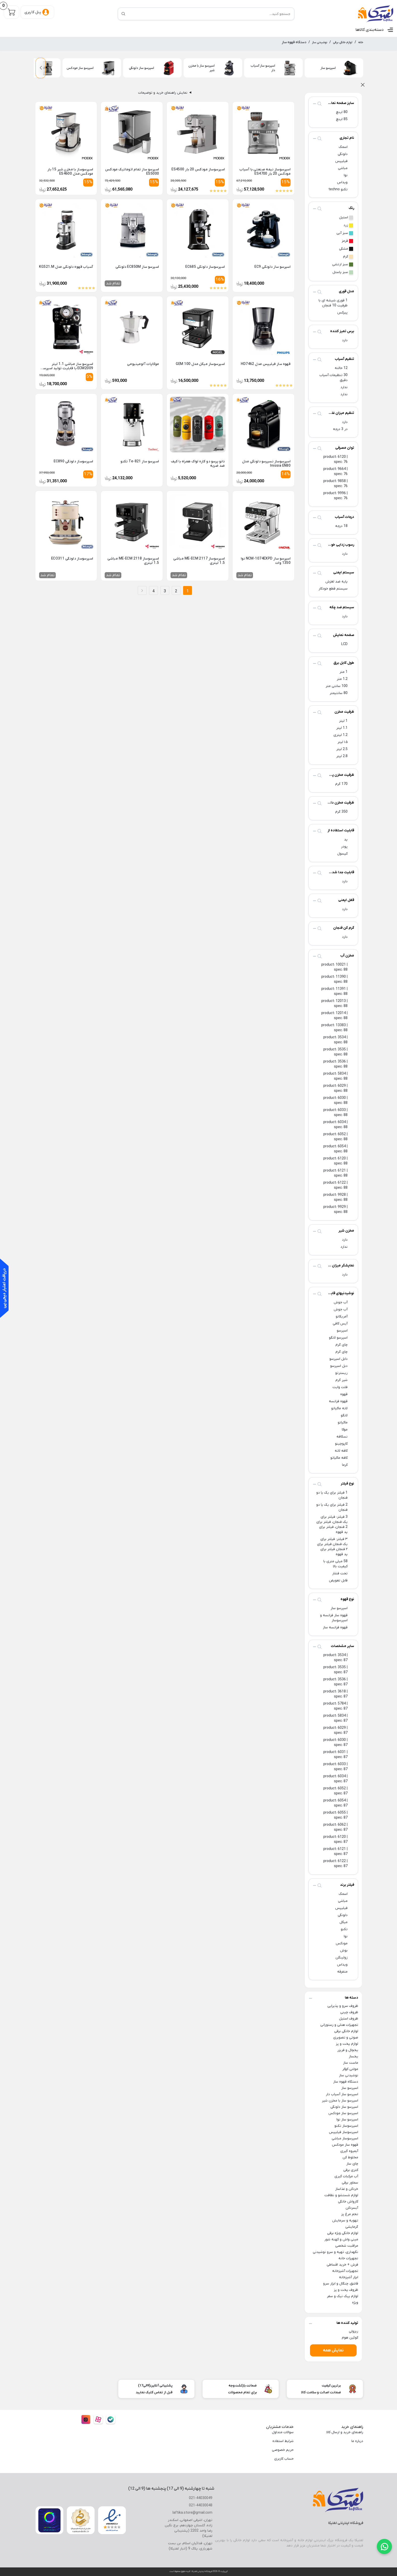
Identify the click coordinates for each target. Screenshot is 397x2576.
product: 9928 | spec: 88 (335, 1197)
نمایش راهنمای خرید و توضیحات (162, 92)
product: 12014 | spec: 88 (334, 1016)
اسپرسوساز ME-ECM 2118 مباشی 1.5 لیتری (133, 560)
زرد (348, 225)
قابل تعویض (338, 1580)
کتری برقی (350, 2170)
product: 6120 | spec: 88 (335, 1161)
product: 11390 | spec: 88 (334, 979)
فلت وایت (340, 1387)
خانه (360, 42)
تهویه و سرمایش (345, 2220)
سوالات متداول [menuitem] (283, 2432)
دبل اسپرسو (339, 1366)
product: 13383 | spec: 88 (334, 1028)
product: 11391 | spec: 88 (334, 991)
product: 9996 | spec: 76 (335, 496)
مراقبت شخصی (346, 2245)
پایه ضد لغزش (336, 581)
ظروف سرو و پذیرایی (342, 2006)
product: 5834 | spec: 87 (335, 1718)
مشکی (346, 248)
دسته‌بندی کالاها (369, 29)
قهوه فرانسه (338, 1401)
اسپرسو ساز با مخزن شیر (340, 2100)
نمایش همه (333, 2350)
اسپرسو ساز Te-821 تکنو (140, 461)
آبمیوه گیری (349, 2151)
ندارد (344, 387)
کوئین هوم (350, 2337)
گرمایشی (351, 2226)
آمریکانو (342, 1316)
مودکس (342, 1943)
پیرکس (342, 312)
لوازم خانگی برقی (346, 2031)
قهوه (344, 1394)
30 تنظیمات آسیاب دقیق (333, 378)
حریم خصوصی (283, 2450)
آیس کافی (340, 1323)
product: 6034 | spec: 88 (335, 1125)
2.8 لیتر (342, 756)
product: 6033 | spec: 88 (335, 1113)
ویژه (355, 2302)
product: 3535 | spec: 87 (335, 1670)
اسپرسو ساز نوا (347, 2119)
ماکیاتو (343, 1422)
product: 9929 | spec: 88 (335, 1209)
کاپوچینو (341, 1443)
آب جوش (341, 1302)
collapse (315, 104)
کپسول (342, 853)
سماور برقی (350, 2182)
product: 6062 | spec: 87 (335, 1827)
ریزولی (353, 2331)
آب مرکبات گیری (346, 2176)
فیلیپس (341, 161)
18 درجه (341, 526)
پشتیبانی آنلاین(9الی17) (155, 2385)
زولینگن (341, 1957)
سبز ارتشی (342, 264)
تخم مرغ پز (349, 2214)
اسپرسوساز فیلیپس (343, 2132)
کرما (345, 1465)
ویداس (342, 182)
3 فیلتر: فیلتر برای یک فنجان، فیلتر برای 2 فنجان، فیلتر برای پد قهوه (332, 1524)
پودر (344, 846)
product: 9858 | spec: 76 (335, 484)
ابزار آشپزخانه (348, 2277)
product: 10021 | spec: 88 (334, 967)
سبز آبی (344, 233)
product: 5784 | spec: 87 (335, 1706)
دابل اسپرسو (338, 1359)
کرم (348, 256)
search (320, 104)
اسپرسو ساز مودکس (80, 68)
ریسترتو (341, 1373)
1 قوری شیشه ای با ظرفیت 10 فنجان (333, 303)
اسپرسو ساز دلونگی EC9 (272, 267)
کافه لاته (341, 1450)
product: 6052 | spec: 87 (335, 1791)
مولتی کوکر (350, 2069)
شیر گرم (341, 1380)
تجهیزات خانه (348, 2258)
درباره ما (357, 2441)
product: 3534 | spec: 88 (335, 1040)
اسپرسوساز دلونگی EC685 (205, 267)
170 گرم (341, 784)
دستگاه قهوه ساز (345, 2081)
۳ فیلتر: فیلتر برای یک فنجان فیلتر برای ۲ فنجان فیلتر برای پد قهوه (332, 1547)
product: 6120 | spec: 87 (335, 1839)
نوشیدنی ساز (348, 2075)
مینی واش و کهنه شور (341, 2239)
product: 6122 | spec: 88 (335, 1185)
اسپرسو (342, 1330)
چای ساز (352, 2163)
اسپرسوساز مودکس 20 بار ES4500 (198, 169)
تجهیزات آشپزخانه (345, 2271)
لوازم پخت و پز (347, 2043)
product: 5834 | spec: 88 (335, 1076)
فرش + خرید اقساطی (342, 2264)
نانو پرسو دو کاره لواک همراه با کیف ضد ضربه (198, 463)
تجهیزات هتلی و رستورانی (339, 2025)
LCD (344, 644)
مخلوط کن (350, 2157)
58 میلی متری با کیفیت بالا (335, 1564)
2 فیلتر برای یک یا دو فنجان (332, 1507)
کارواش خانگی (348, 2201)
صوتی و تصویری (345, 2037)
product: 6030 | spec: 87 (335, 1742)
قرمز (347, 240)
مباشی (343, 168)
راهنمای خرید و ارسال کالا (344, 2432)
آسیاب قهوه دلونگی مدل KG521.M (66, 267)
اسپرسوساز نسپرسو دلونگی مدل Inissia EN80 (266, 463)
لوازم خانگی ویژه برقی (342, 2233)
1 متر (343, 672)
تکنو (344, 1929)
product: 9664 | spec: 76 (335, 471)
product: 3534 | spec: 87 (335, 1658)
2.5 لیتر (342, 749)
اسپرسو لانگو (338, 1337)
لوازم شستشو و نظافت (341, 2195)
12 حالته (341, 368)
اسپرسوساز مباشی (345, 2138)
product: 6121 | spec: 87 (335, 1851)
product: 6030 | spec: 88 (335, 1100)
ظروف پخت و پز (346, 2290)
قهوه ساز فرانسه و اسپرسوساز (334, 1618)
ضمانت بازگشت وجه (243, 2385)
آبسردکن (352, 2208)
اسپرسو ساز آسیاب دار (342, 2094)
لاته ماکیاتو (339, 1408)
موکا (345, 1429)
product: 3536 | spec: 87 (335, 1682)
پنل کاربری (32, 12)
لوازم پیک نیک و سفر (342, 2296)
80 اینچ (342, 112)
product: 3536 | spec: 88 (335, 1064)
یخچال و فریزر (347, 2050)
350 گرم (341, 811)
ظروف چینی (349, 2012)
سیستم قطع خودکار (333, 588)
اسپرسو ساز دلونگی (141, 68)
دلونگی (343, 154)
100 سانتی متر (337, 686)
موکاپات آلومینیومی (143, 364)
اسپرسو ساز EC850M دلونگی (137, 267)
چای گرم (341, 1344)
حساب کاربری (284, 2458)
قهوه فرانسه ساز (335, 1627)
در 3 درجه (340, 429)
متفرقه (342, 1971)
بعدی (142, 590)
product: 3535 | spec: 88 (335, 1052)
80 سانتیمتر (339, 693)
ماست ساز (350, 2062)
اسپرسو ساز (328, 68)
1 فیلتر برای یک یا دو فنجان (332, 1495)
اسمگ (343, 147)
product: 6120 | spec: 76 (335, 459)
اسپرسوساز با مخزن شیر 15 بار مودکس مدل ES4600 (70, 171)
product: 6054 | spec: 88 (335, 1149)
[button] (41, 68)
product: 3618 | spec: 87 (335, 1694)
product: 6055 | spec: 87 (335, 1815)
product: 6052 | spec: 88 (335, 1137)
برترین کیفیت (331, 2385)
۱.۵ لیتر (342, 742)
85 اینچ (342, 119)
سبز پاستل (342, 272)
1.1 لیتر (342, 728)
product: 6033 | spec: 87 (335, 1767)
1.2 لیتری (340, 735)
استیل (346, 217)
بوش (344, 1950)
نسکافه (342, 1436)
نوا (346, 175)
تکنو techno (338, 189)
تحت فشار (340, 1573)
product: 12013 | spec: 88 (334, 1003)
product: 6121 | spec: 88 (335, 1173)
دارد (345, 340)
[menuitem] (332, 2432)
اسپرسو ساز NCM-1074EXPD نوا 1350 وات (266, 560)
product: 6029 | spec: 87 (335, 1730)
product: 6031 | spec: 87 (335, 1755)
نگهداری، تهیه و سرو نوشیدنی (335, 2252)
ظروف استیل (348, 2018)
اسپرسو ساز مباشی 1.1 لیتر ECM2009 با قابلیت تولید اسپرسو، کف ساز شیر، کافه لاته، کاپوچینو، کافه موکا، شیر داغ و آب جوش (67, 366)
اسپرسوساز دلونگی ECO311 (72, 558)
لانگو (344, 1415)
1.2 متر (342, 679)
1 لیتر (343, 721)
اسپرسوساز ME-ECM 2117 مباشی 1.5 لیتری (199, 560)
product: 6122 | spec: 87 (335, 1864)
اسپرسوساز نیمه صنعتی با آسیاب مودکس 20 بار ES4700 (265, 171)
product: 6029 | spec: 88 (335, 1088)
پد (346, 839)
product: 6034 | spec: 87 (335, 1779)
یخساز (353, 2056)
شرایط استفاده (283, 2441)
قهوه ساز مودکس (345, 2144)
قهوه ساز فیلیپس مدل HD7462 (266, 364)
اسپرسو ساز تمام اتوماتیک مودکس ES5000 (132, 171)
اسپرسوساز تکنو (346, 2125)
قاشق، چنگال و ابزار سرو (340, 2283)
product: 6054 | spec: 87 (335, 1803)
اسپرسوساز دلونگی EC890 (73, 461)
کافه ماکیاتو (339, 1457)
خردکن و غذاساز (346, 2189)
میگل (343, 1922)
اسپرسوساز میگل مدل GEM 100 (200, 364)
